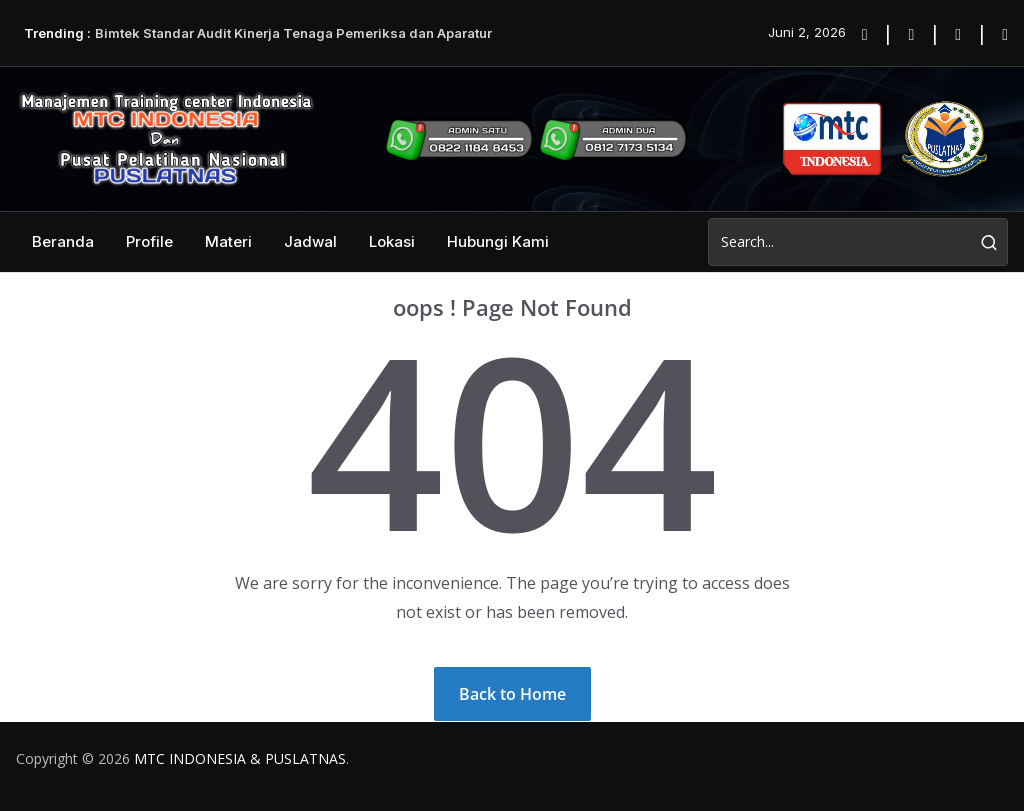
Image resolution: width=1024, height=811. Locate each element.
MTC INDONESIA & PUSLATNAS (240, 758)
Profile (149, 241)
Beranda (63, 241)
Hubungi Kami (498, 241)
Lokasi (392, 241)
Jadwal (310, 241)
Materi (228, 241)
